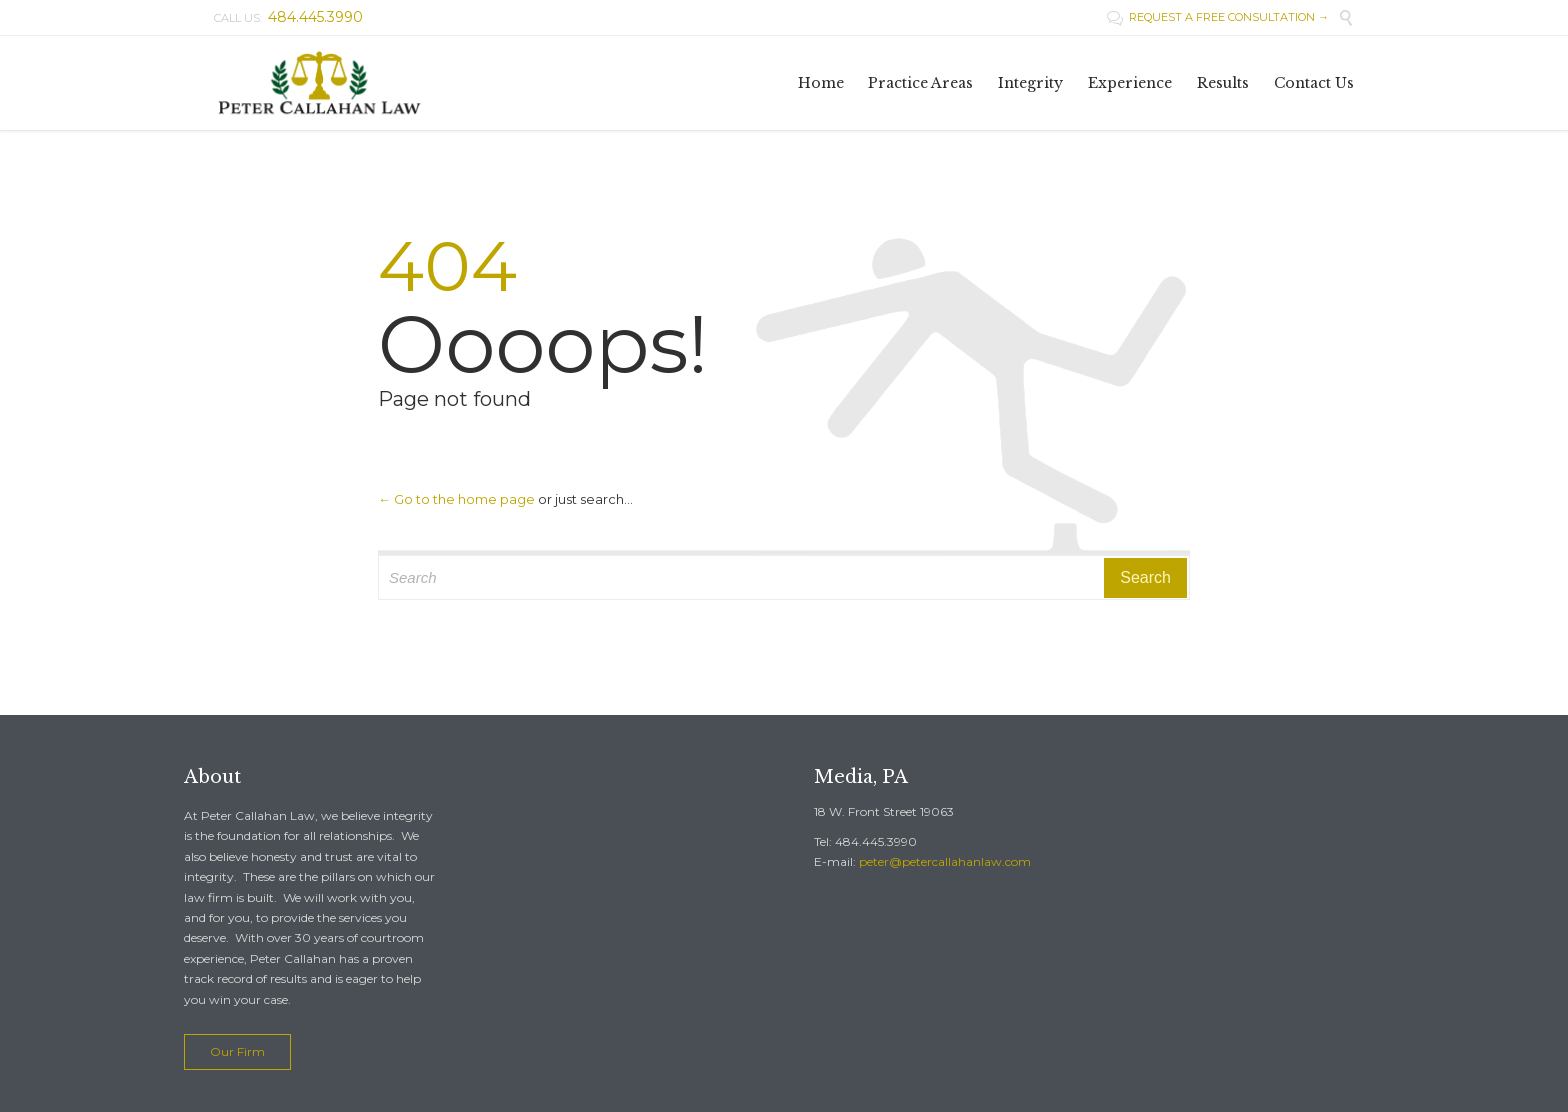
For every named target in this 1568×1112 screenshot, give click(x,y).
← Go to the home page (456, 499)
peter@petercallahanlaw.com (945, 861)
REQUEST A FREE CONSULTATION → (1218, 17)
